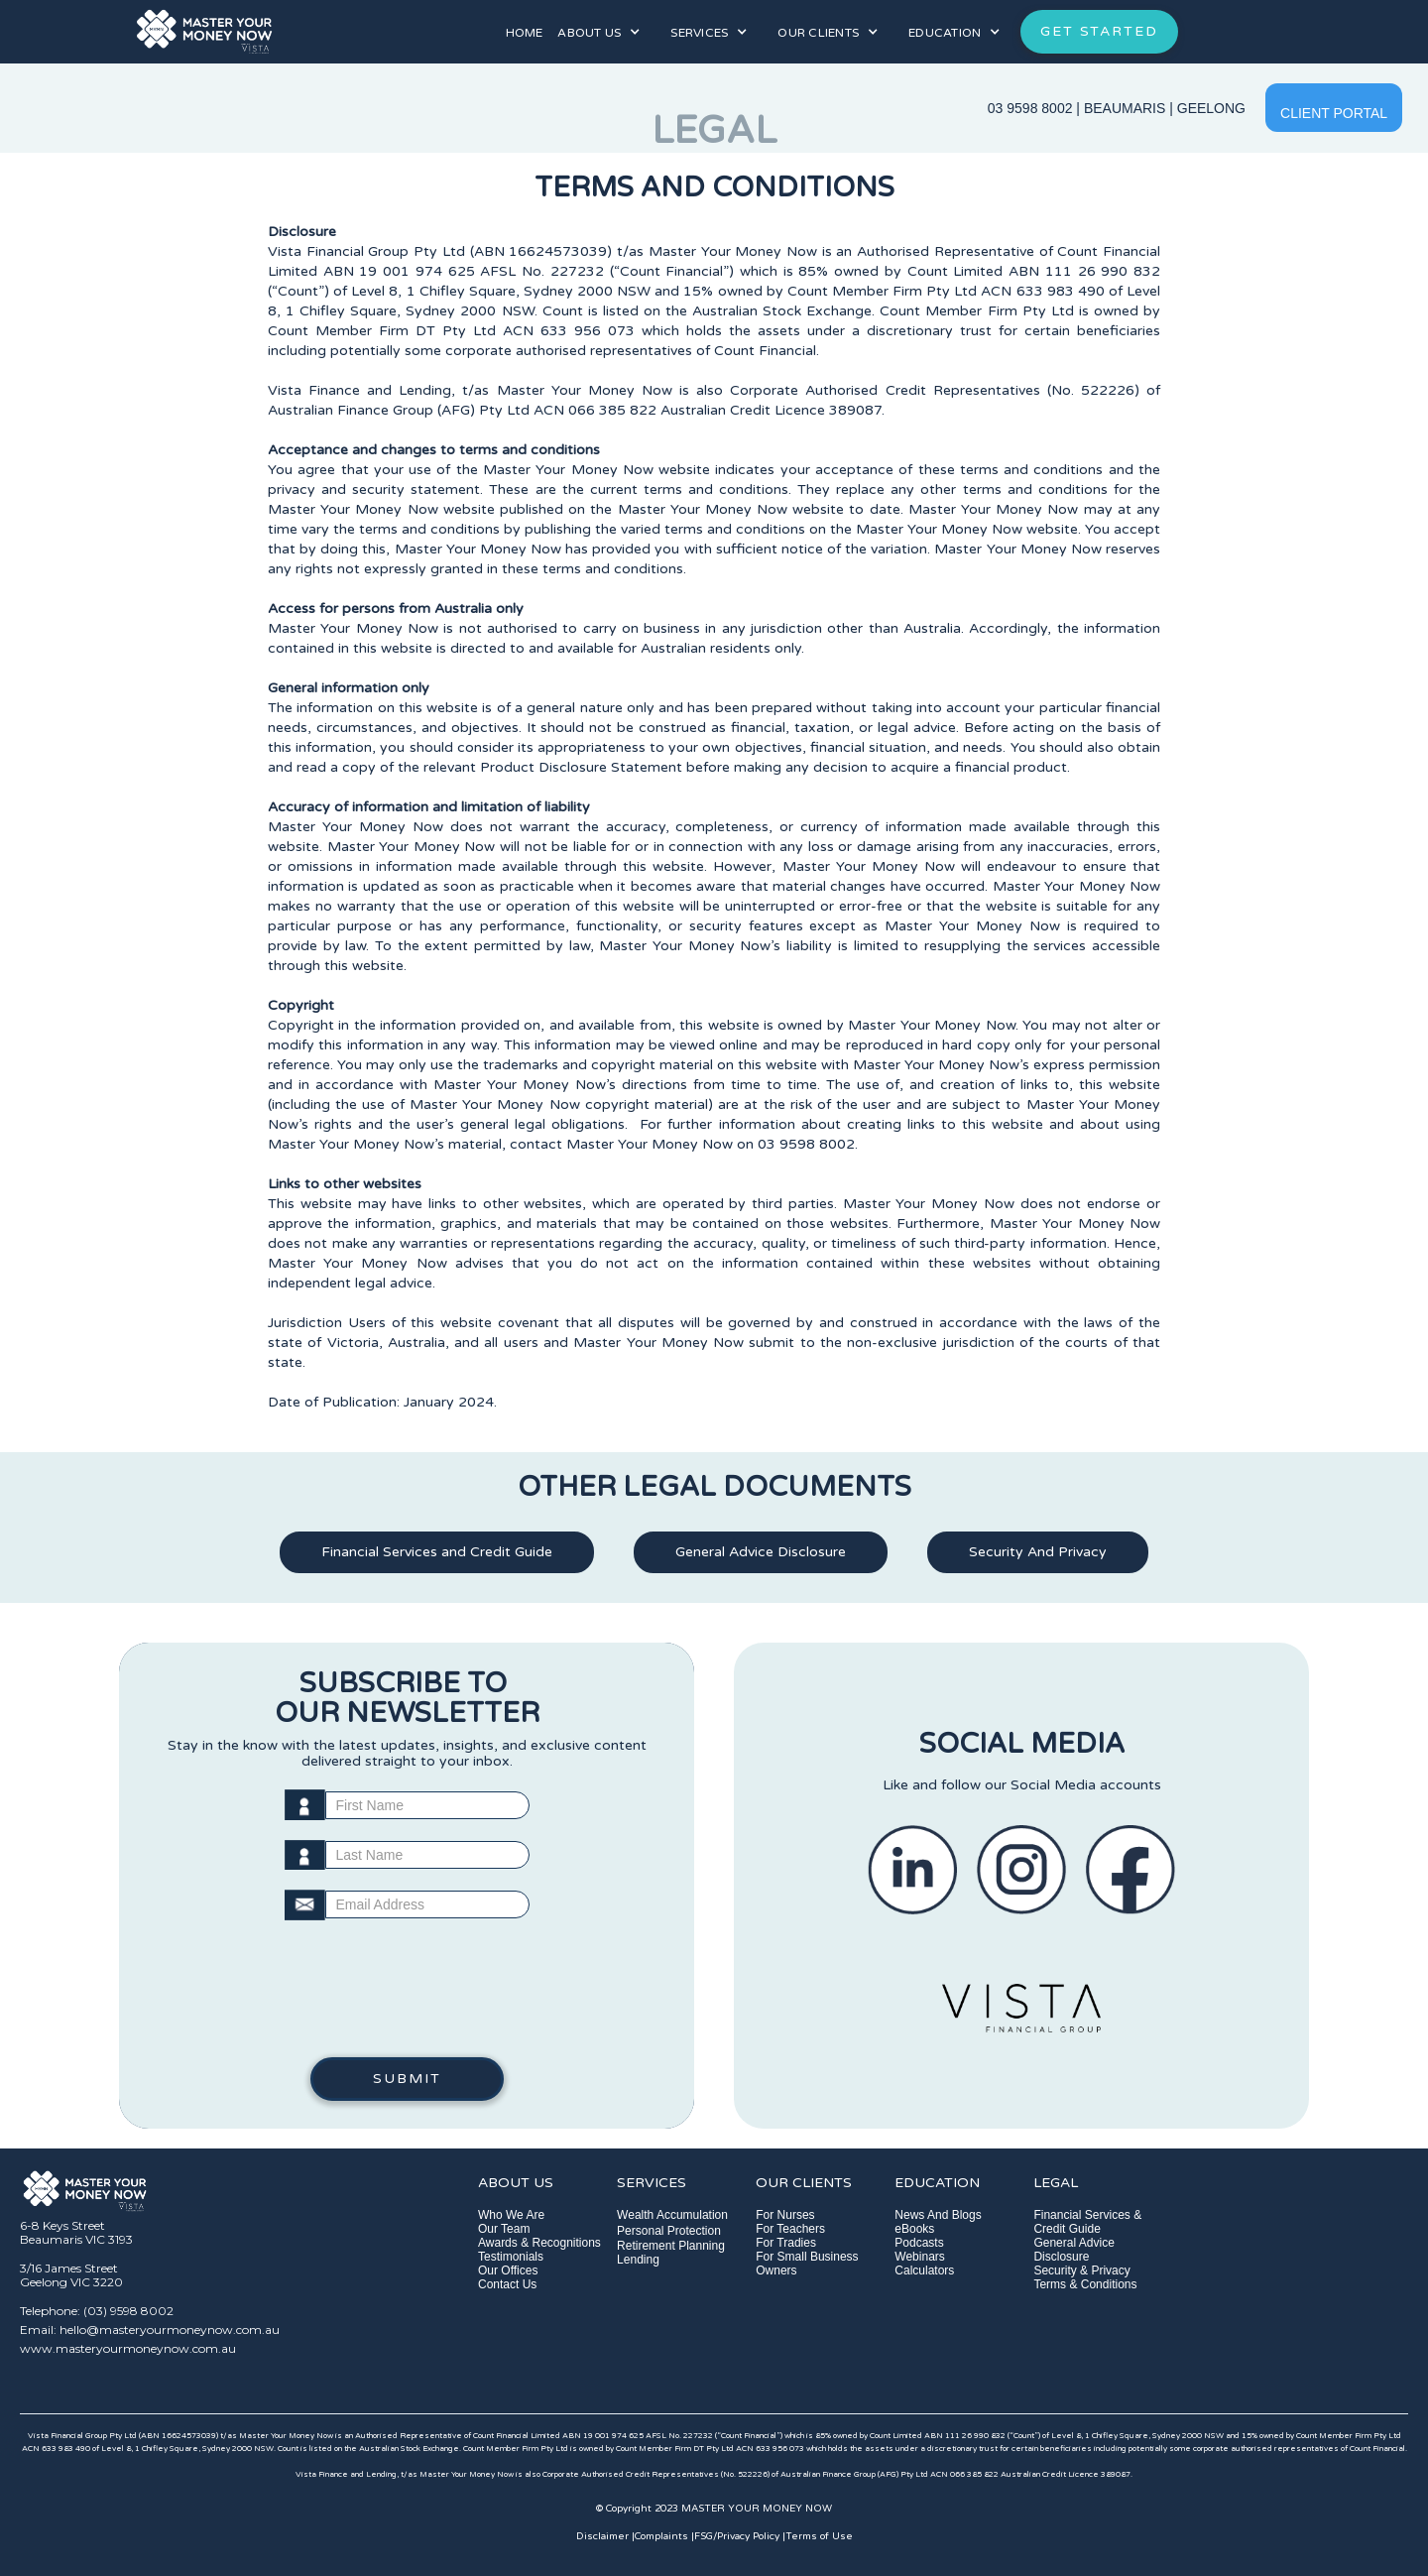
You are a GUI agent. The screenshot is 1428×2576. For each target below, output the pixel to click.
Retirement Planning (671, 2246)
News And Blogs (937, 2215)
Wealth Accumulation (672, 2215)
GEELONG (1211, 108)
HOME (524, 33)
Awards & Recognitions (539, 2243)
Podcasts (918, 2243)
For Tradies (786, 2243)
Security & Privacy (1081, 2270)
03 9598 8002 (1030, 108)
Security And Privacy (1038, 1551)
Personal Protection (669, 2231)
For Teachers (790, 2229)
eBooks (914, 2229)
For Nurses (785, 2215)
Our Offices (507, 2270)
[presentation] (406, 1998)
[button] (599, 32)
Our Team (504, 2229)
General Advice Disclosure (760, 1551)
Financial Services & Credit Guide (1087, 2222)
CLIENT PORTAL (1333, 113)
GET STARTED (1099, 31)
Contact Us (507, 2284)
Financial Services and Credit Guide (436, 1551)
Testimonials (510, 2257)
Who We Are (511, 2215)
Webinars (919, 2257)
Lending (638, 2260)
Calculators (924, 2270)
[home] (276, 32)
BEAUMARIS (1124, 108)
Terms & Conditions (1084, 2284)
